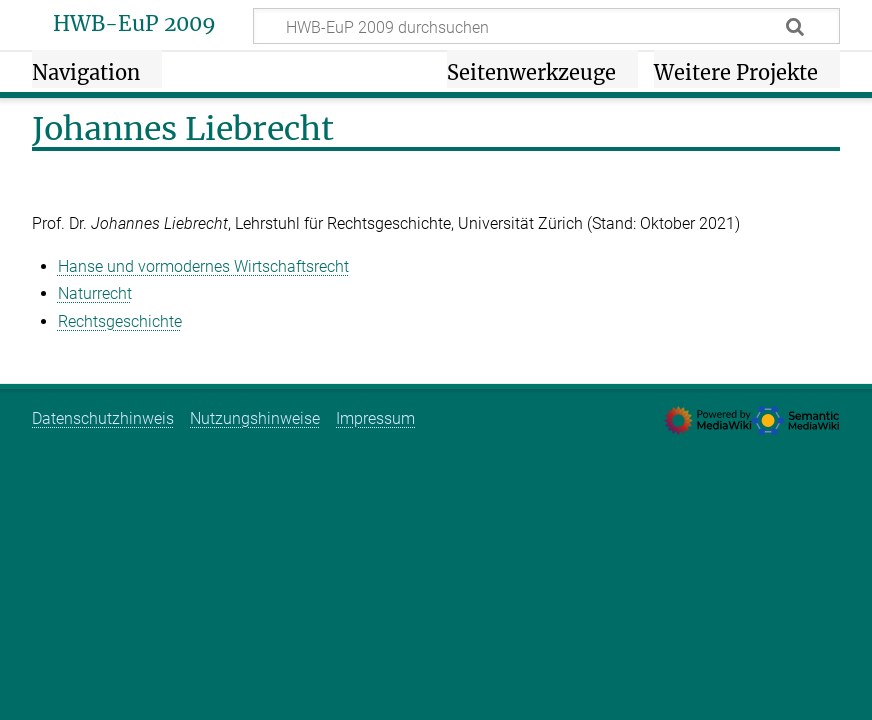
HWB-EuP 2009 (134, 24)
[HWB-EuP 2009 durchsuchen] (546, 26)
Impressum (375, 418)
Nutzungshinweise (255, 418)
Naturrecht (95, 293)
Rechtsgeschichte (120, 321)
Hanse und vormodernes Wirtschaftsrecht (203, 266)
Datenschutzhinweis (103, 418)
